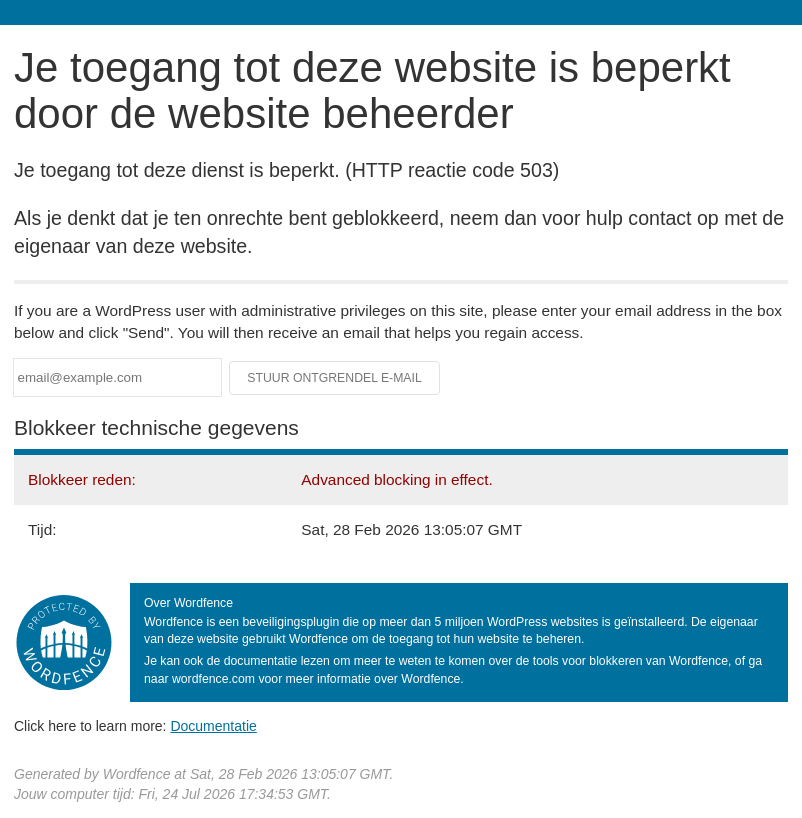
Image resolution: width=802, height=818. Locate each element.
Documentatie (213, 726)
